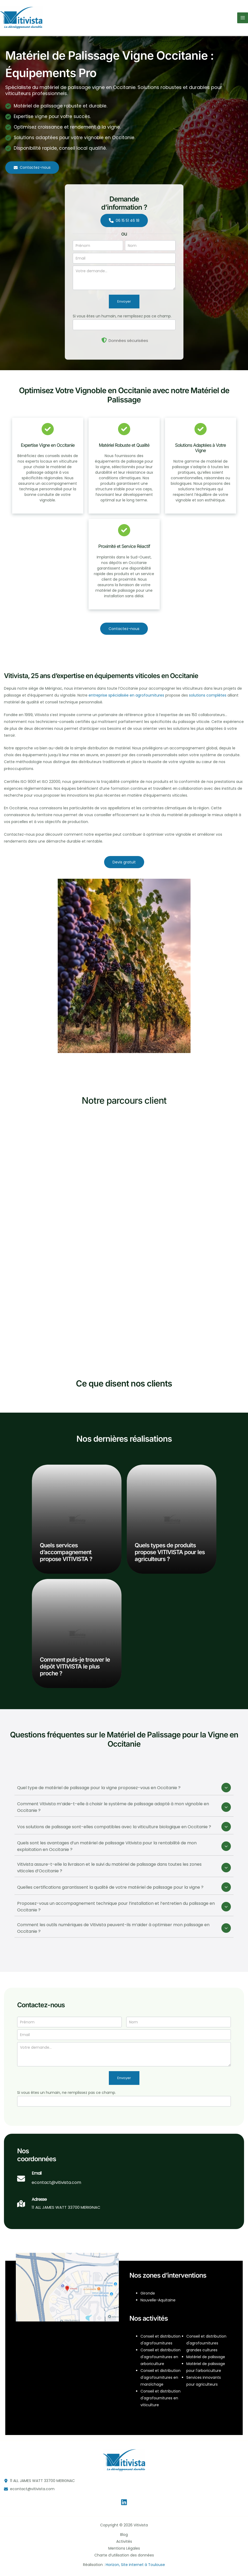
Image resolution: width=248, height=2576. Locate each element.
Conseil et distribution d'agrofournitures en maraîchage (160, 2377)
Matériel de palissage (205, 2356)
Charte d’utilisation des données (124, 2555)
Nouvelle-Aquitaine (158, 2300)
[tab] (124, 1787)
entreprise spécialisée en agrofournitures (126, 695)
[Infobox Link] (49, 2181)
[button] (32, 167)
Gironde (147, 2293)
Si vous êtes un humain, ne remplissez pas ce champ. (122, 316)
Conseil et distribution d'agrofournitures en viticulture (160, 2398)
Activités (124, 2541)
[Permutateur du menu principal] (242, 17)
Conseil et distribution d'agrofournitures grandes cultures (206, 2343)
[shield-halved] (104, 340)
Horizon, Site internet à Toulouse (135, 2564)
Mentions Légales (124, 2548)
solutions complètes (207, 695)
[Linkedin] (124, 2502)
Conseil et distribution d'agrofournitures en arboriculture (160, 2356)
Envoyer (124, 301)
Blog (124, 2534)
